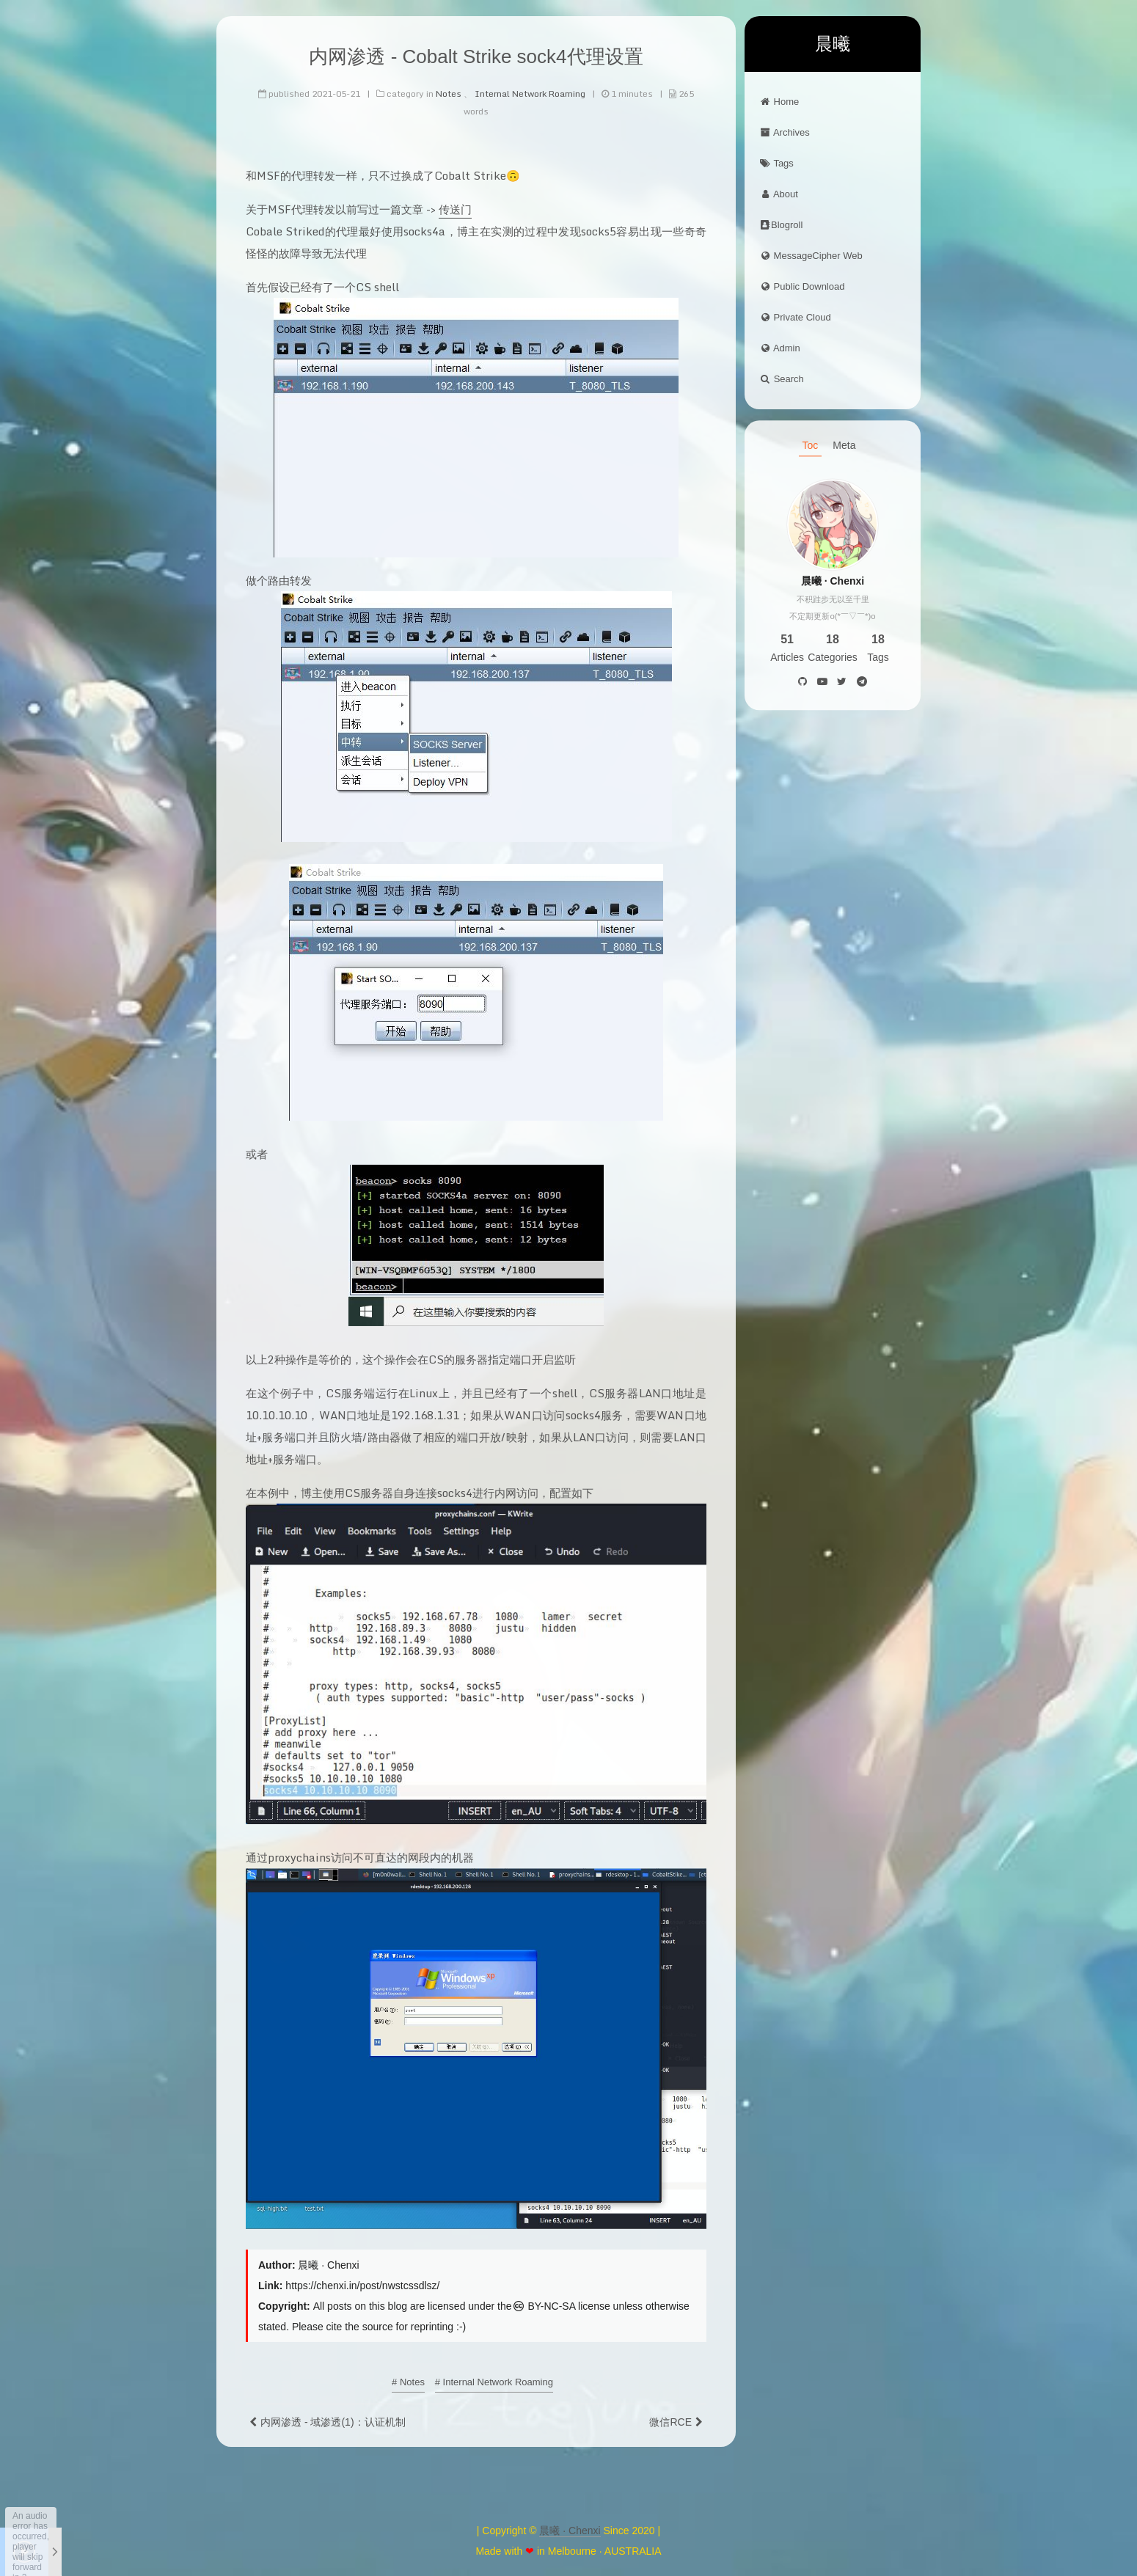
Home (779, 101)
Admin (779, 348)
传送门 (455, 208)
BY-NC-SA (544, 2305)
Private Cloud (795, 317)
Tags (776, 163)
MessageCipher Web (811, 255)
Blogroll (781, 224)
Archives (784, 132)
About (778, 194)
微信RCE (670, 2421)
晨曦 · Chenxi (569, 2530)
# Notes (408, 2381)
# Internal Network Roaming (494, 2381)
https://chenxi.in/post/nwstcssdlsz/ (362, 2285)
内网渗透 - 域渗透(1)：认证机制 (333, 2421)
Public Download (801, 286)
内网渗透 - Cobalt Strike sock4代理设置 (476, 56)
